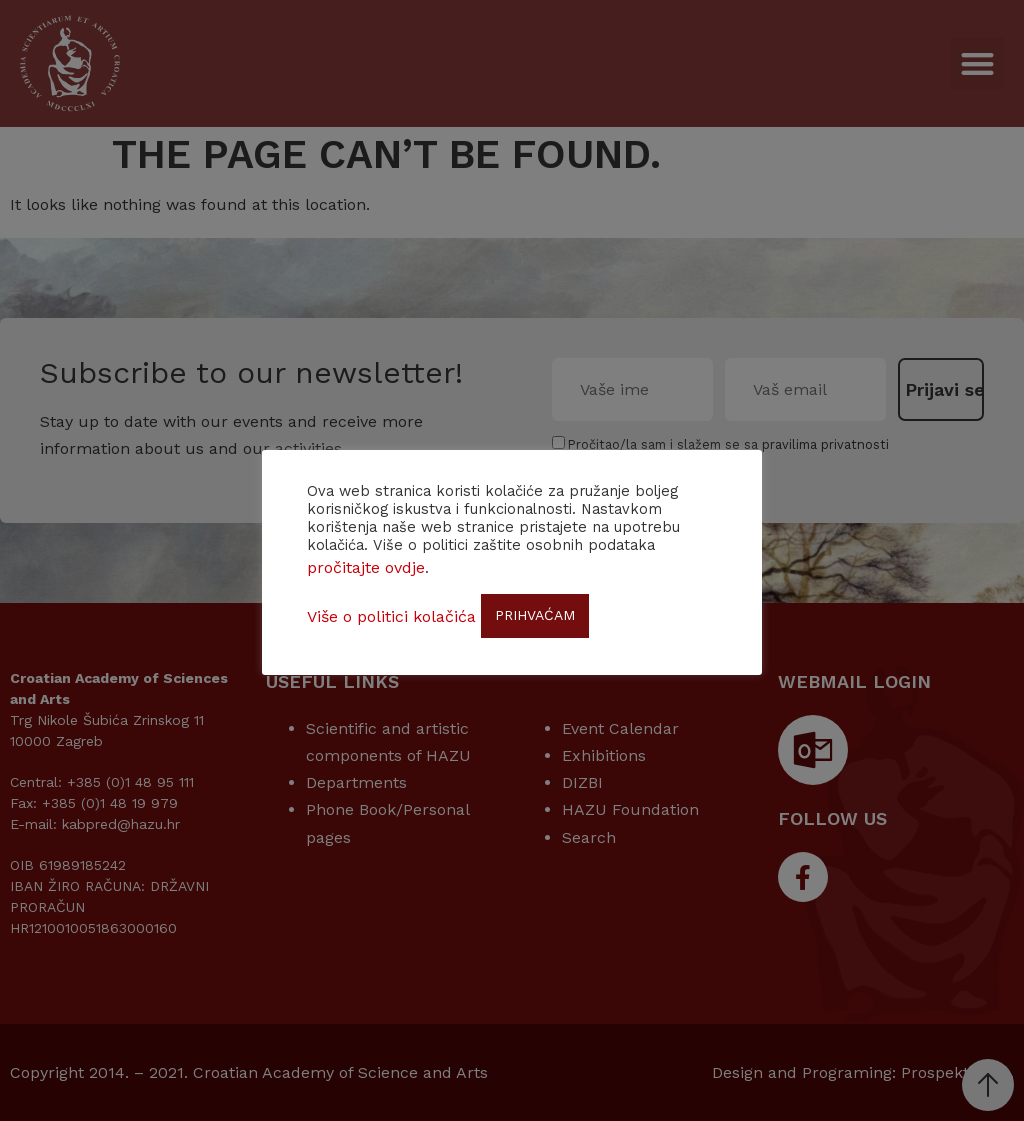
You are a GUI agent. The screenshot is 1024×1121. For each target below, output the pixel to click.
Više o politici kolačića (391, 616)
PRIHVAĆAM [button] (535, 615)
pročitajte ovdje (366, 567)
